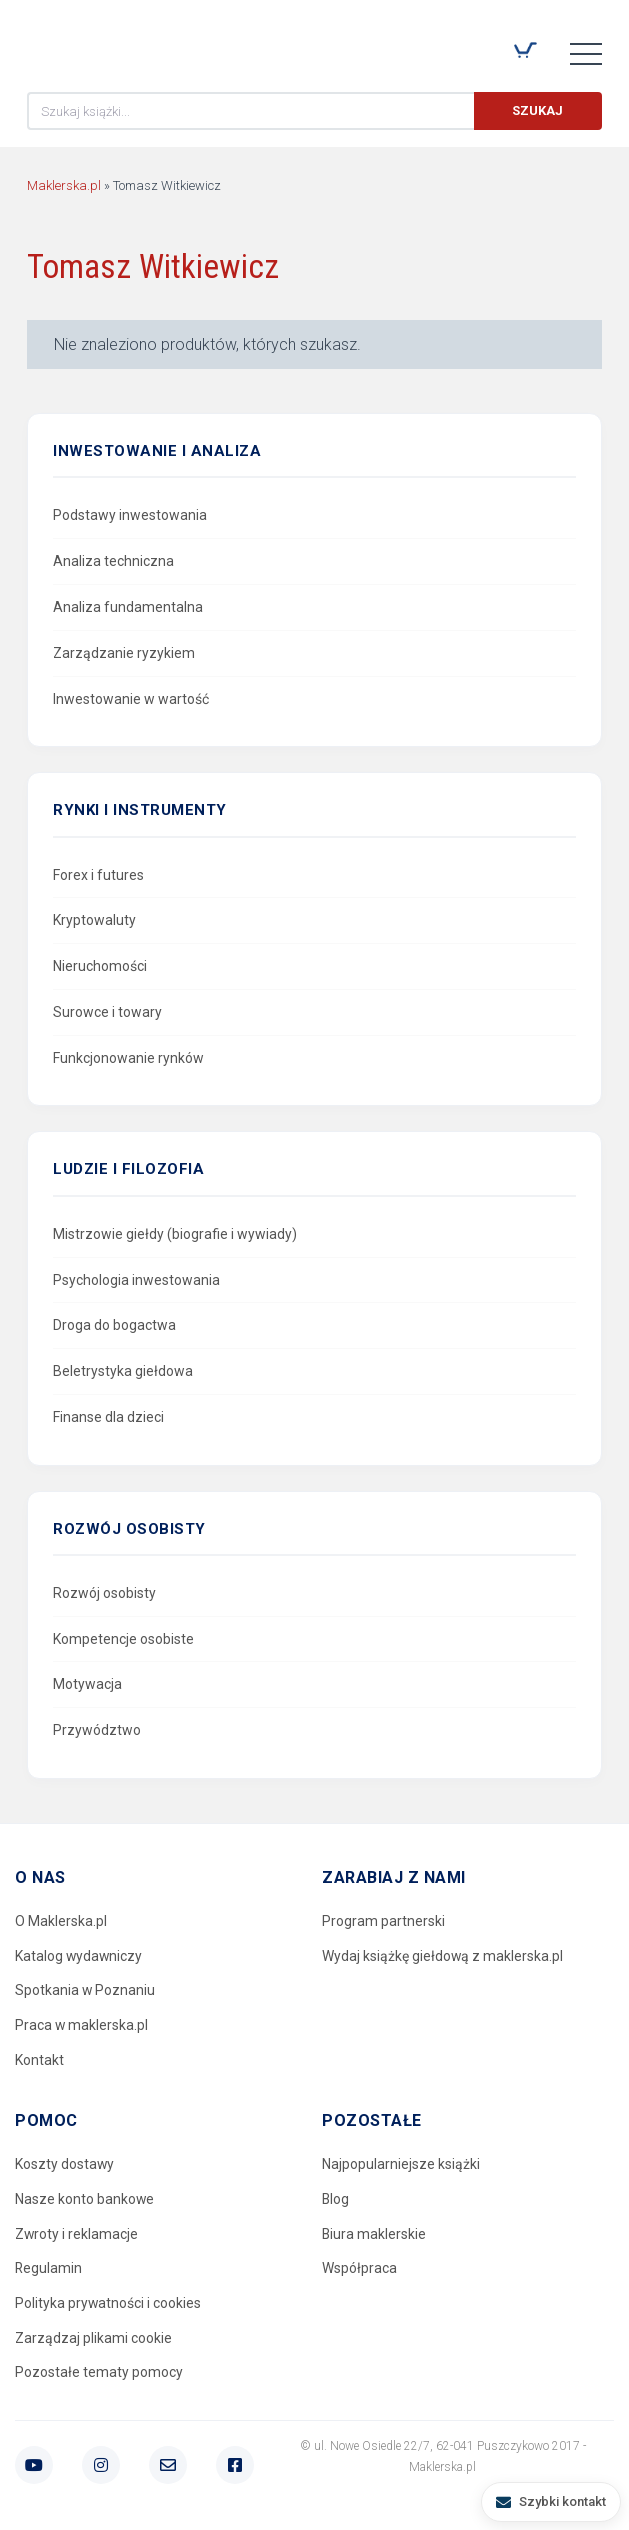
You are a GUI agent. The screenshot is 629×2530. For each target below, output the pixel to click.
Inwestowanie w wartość (131, 699)
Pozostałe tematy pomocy (99, 2373)
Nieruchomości (100, 966)
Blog (336, 2200)
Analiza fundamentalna (128, 607)
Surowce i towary (107, 1012)
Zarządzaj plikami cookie (93, 2339)
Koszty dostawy (65, 2165)
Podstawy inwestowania (130, 515)
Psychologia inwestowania (136, 1280)
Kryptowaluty (94, 920)
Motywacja (87, 1684)
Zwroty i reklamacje (77, 2234)
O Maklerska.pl (61, 1921)
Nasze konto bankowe (85, 2200)
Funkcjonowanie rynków (128, 1058)
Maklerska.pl (99, 41)
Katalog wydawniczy (79, 1956)
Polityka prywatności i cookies (108, 2304)
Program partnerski (383, 1921)
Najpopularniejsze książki (401, 2165)
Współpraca (359, 2269)
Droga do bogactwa (114, 1325)
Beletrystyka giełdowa (123, 1371)
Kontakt (39, 2060)
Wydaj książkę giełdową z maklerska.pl (443, 1956)
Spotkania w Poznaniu (85, 1991)
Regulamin (49, 2269)
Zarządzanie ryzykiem (124, 653)
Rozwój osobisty (104, 1593)
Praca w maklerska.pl (82, 2025)
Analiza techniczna (113, 561)
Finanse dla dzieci (108, 1417)
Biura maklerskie (374, 2234)
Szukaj (537, 110)
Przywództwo (97, 1730)
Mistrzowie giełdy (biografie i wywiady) (175, 1234)
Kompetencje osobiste (123, 1639)
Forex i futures (98, 875)
